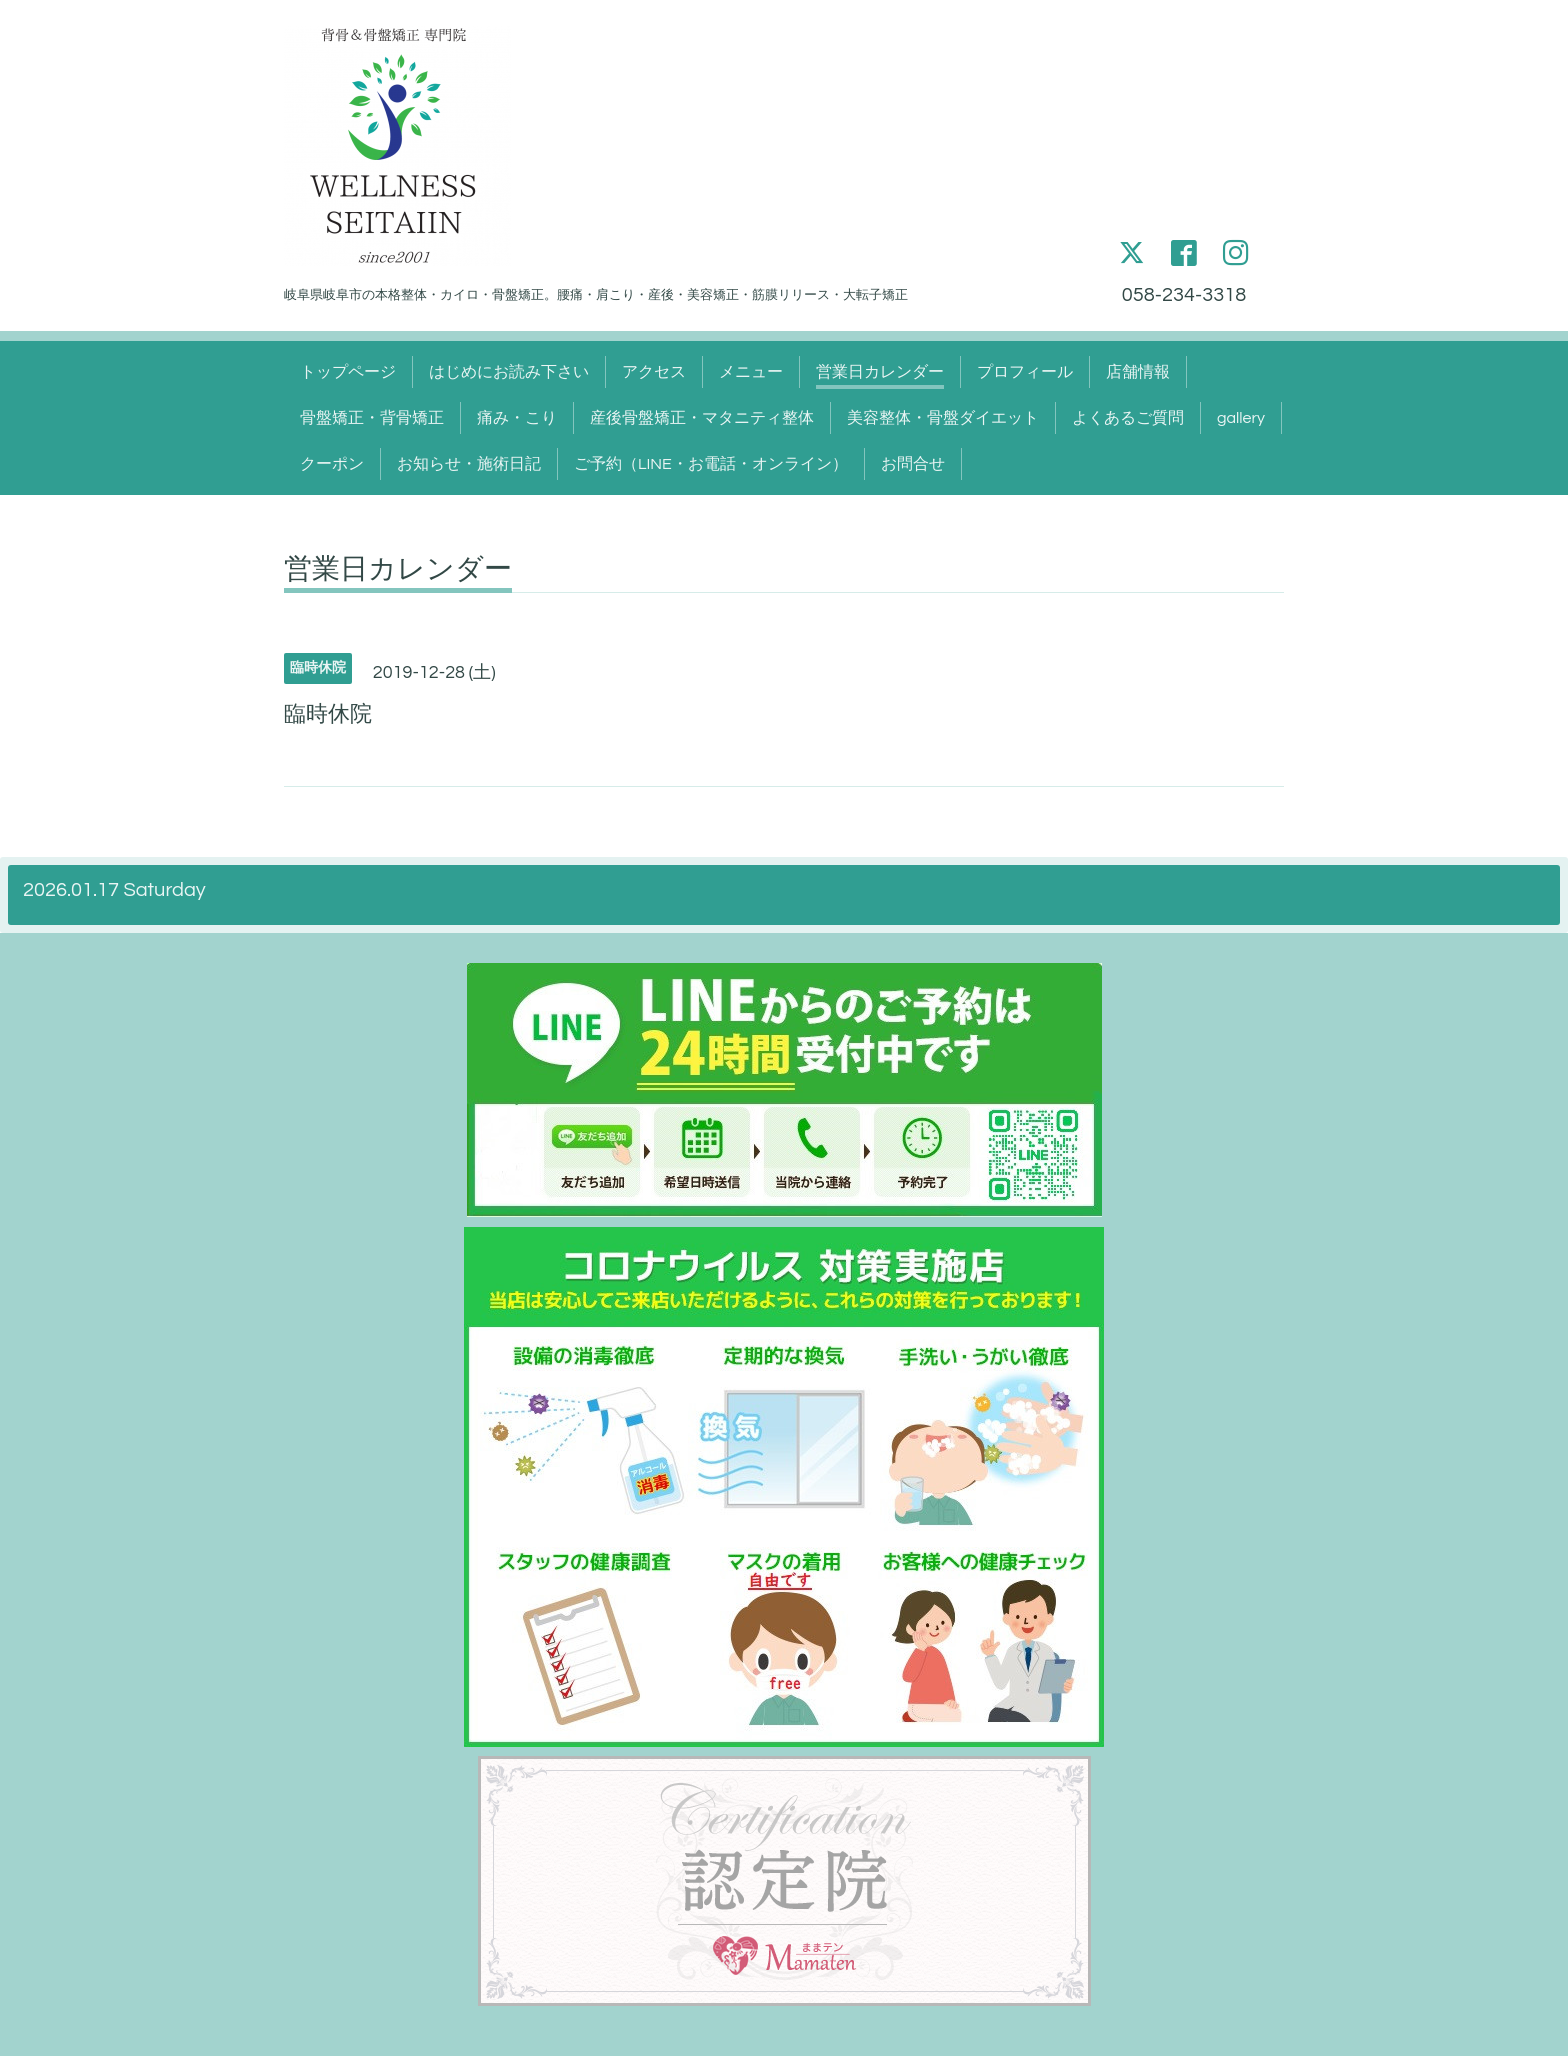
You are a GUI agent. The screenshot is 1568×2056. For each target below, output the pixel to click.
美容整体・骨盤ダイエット (943, 418)
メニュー (751, 372)
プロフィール (1025, 372)
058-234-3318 (1184, 295)
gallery (1241, 418)
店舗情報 (1138, 372)
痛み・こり (517, 418)
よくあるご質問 (1128, 418)
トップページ (348, 372)
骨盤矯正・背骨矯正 (372, 418)
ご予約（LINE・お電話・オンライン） (711, 464)
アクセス (654, 372)
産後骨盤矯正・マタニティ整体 (702, 418)
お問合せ (913, 464)
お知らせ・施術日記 (469, 464)
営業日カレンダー (880, 372)
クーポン (332, 464)
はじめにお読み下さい (509, 372)
